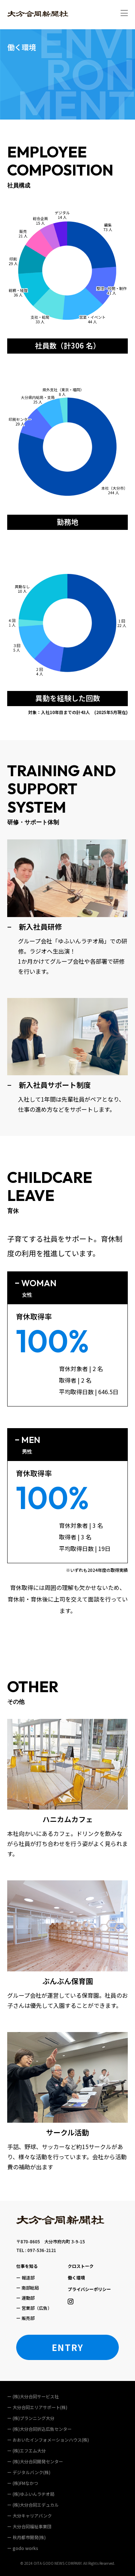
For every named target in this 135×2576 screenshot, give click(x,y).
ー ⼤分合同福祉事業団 (29, 2526)
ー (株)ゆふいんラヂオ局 (30, 2494)
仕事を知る (27, 2266)
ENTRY (68, 2347)
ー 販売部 (25, 2318)
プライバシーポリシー (89, 2289)
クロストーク (81, 2266)
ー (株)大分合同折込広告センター (39, 2429)
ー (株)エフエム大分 (26, 2450)
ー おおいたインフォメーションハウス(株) (48, 2440)
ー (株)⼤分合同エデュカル (33, 2505)
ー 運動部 (25, 2298)
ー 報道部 (25, 2277)
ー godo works (22, 2548)
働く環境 (76, 2277)
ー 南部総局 (27, 2288)
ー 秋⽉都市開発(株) (26, 2537)
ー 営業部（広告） (34, 2308)
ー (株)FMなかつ (22, 2483)
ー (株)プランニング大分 (30, 2418)
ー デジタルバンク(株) (28, 2472)
